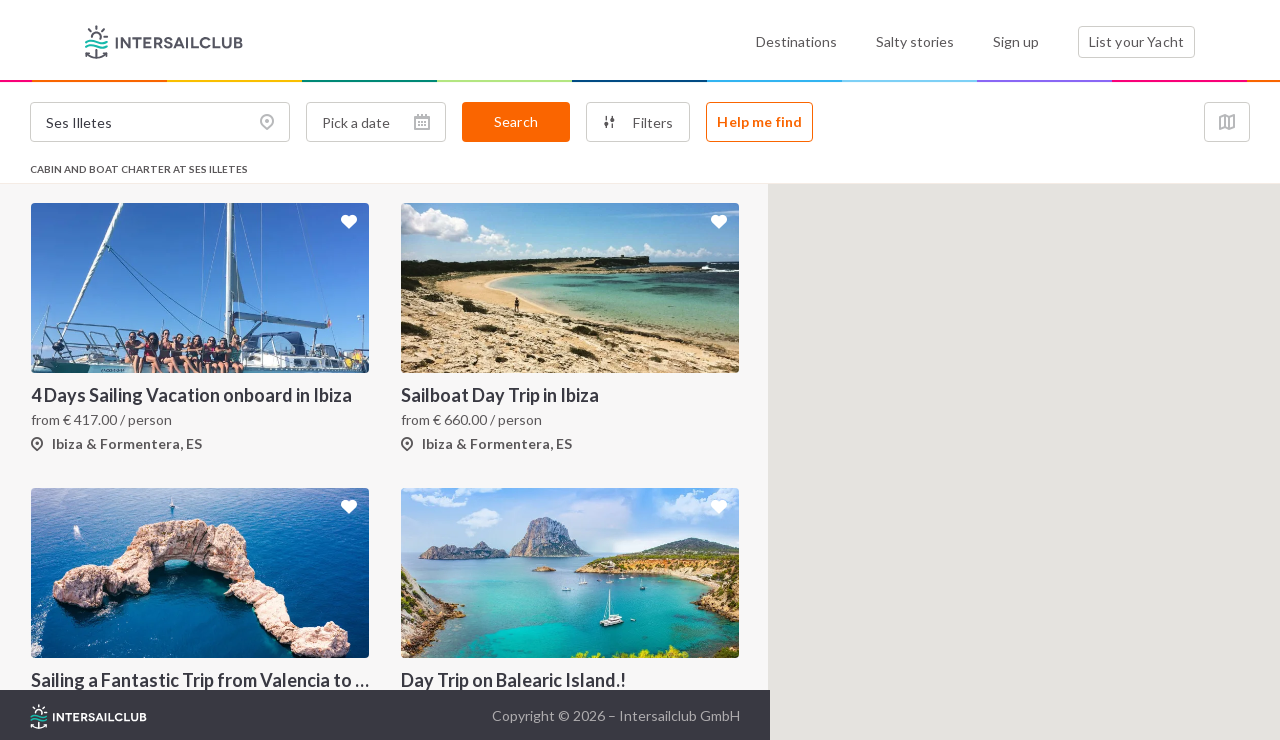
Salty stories (915, 41)
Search (516, 121)
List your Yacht (1136, 41)
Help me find (759, 121)
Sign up (1016, 41)
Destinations (796, 41)
